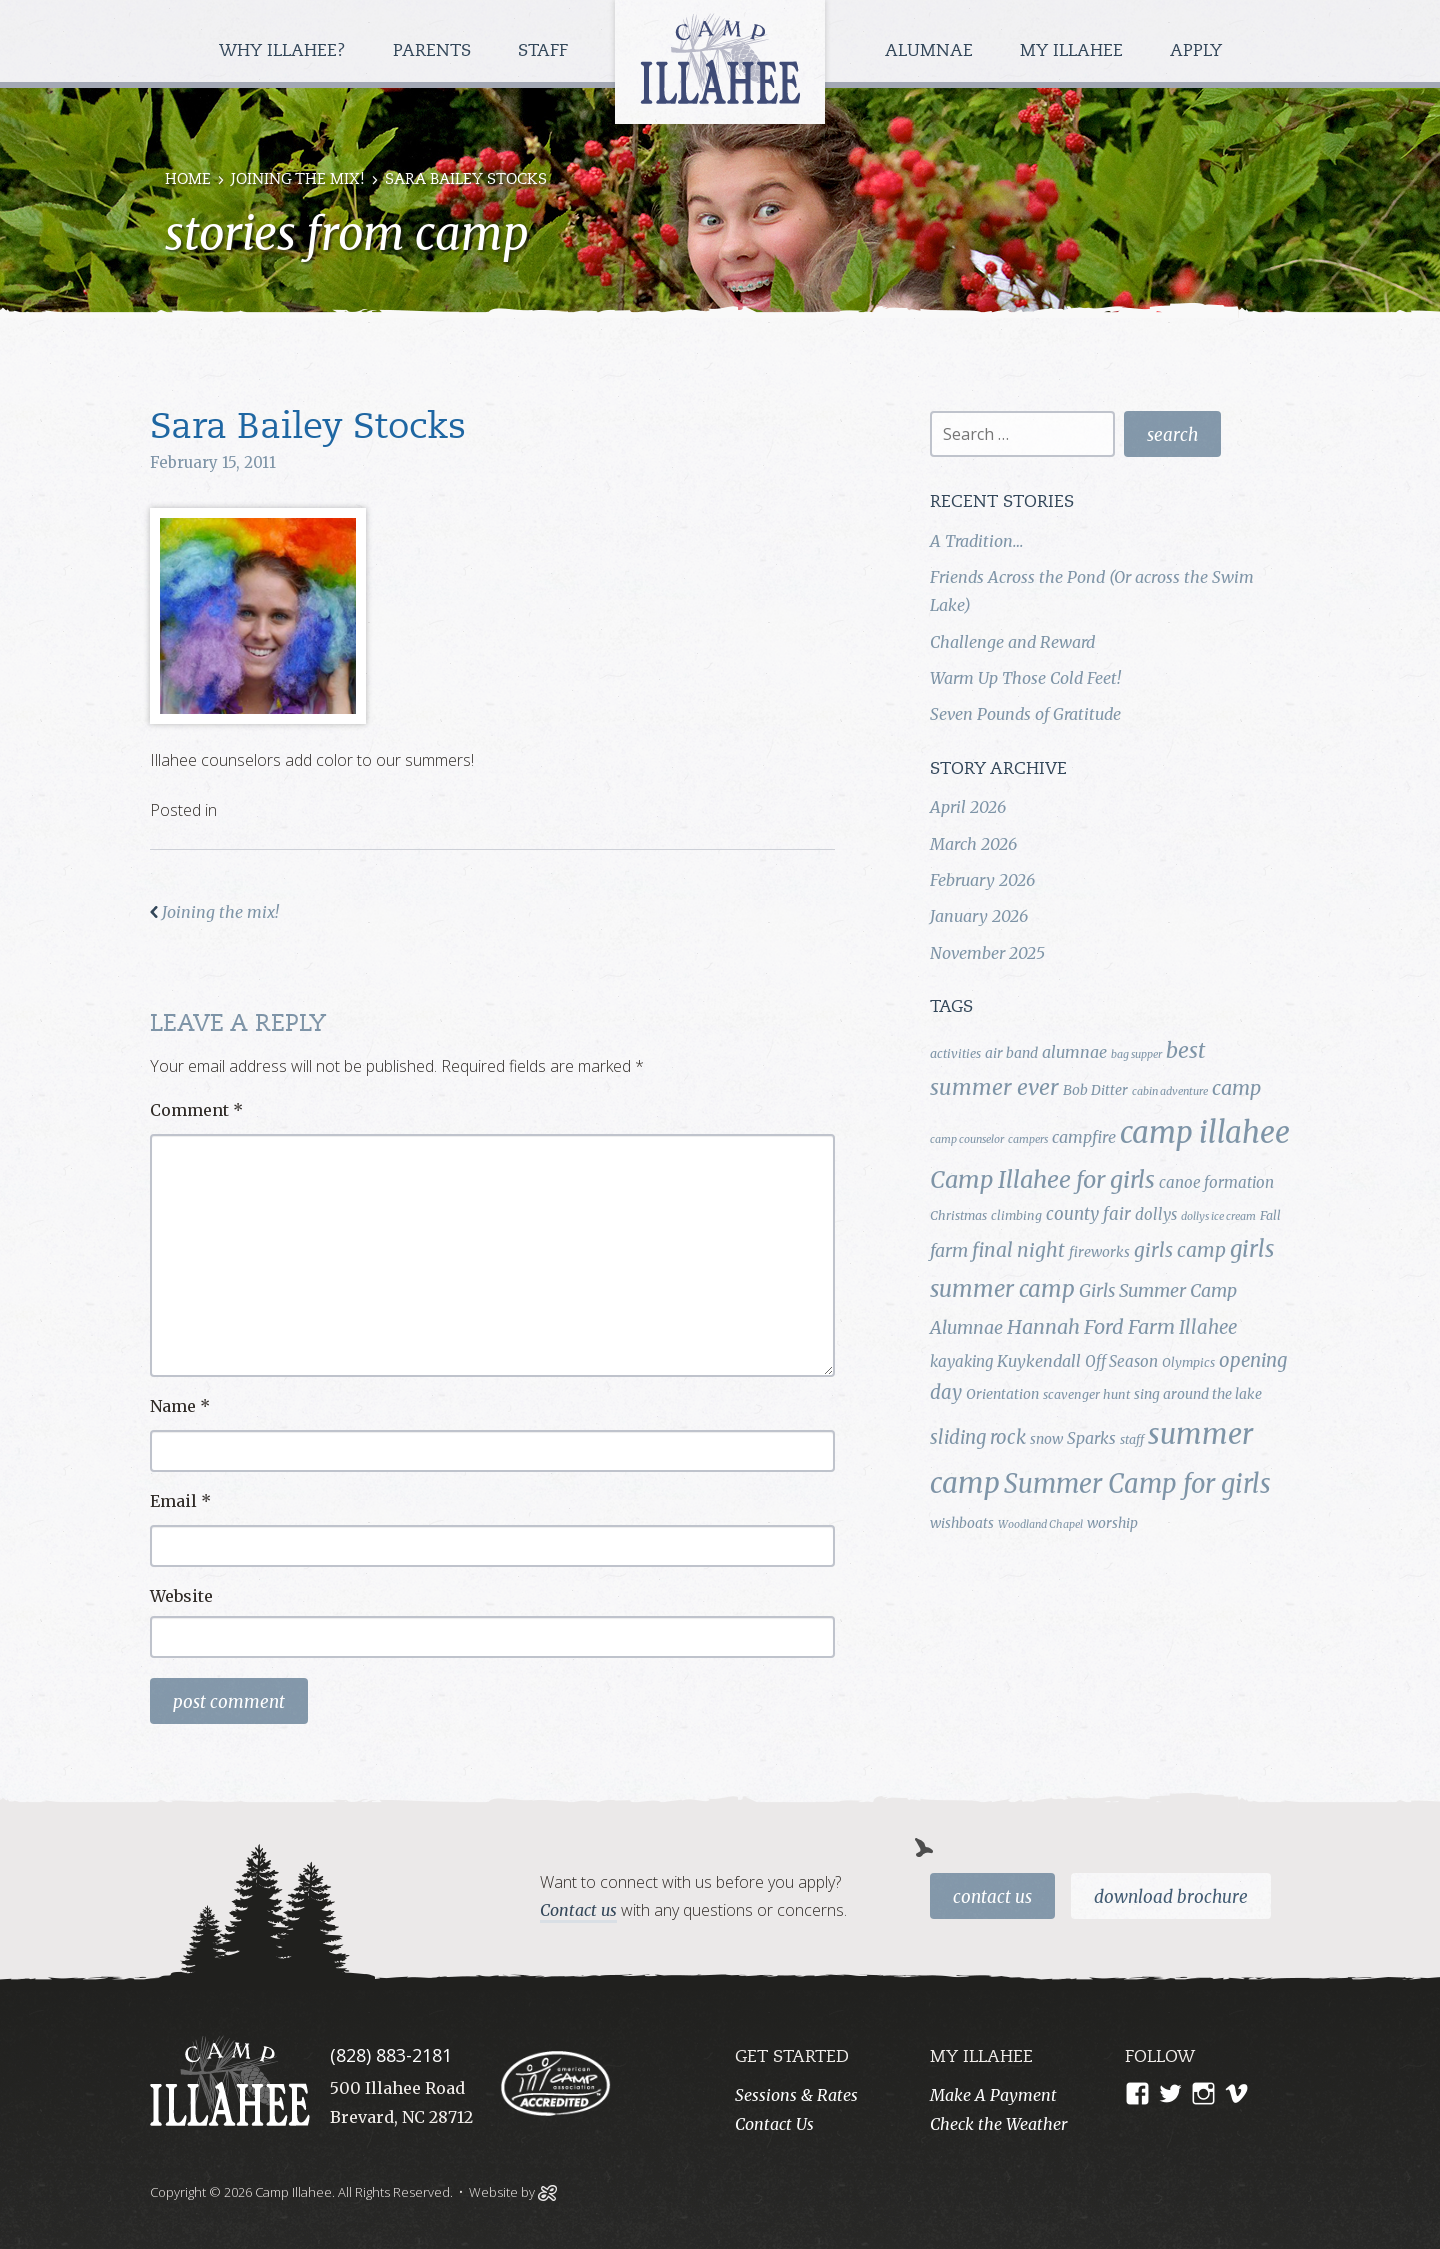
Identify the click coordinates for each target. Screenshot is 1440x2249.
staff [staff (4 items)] (1132, 1439)
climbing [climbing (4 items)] (1016, 1215)
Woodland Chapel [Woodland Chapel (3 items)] (1040, 1524)
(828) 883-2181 (391, 2055)
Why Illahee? (285, 51)
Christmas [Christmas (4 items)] (958, 1215)
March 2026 (973, 844)
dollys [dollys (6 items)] (1156, 1214)
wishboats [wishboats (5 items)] (962, 1523)
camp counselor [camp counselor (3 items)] (967, 1139)
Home (188, 180)
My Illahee (1074, 51)
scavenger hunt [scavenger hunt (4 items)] (1086, 1394)
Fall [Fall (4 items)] (1270, 1215)
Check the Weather (998, 2124)
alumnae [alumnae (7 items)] (1074, 1052)
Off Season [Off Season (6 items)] (1121, 1361)
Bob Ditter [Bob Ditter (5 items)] (1095, 1090)
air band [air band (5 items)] (1011, 1053)
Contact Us (992, 1897)
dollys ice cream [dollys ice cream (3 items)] (1218, 1216)
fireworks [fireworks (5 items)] (1099, 1252)
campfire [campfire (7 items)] (1084, 1137)
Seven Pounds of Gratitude (1025, 714)
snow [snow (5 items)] (1046, 1439)
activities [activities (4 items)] (955, 1053)
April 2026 (968, 807)
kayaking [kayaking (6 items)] (961, 1361)
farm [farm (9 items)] (949, 1251)
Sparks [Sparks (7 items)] (1091, 1438)
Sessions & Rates (796, 2095)
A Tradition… (976, 541)
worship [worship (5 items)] (1112, 1523)
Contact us (578, 1910)
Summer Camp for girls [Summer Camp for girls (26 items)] (1137, 1484)
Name (180, 1406)
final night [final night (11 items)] (1018, 1250)
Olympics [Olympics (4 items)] (1188, 1362)
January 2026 (979, 916)
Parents (434, 51)
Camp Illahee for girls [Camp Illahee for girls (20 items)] (1042, 1179)
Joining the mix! (298, 180)
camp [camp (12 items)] (1236, 1088)
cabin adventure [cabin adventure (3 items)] (1170, 1091)
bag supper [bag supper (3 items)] (1136, 1054)
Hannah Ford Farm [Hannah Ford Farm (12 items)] (1091, 1327)
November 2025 (987, 953)
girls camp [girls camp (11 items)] (1180, 1250)
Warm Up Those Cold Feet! (1025, 678)
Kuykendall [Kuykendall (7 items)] (1039, 1361)
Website (181, 1596)
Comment (196, 1110)
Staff (545, 51)
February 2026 (982, 880)
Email (180, 1501)
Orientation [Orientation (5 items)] (1002, 1394)
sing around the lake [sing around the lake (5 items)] (1198, 1394)
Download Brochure (1171, 1897)
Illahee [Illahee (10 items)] (1208, 1327)
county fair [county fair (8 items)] (1088, 1214)
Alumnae (931, 51)
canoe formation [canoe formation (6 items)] (1216, 1182)
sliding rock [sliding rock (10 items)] (978, 1437)
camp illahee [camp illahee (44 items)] (1205, 1132)
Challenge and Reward (1012, 642)
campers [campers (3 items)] (1028, 1139)
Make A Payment (993, 2095)
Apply (1196, 51)
